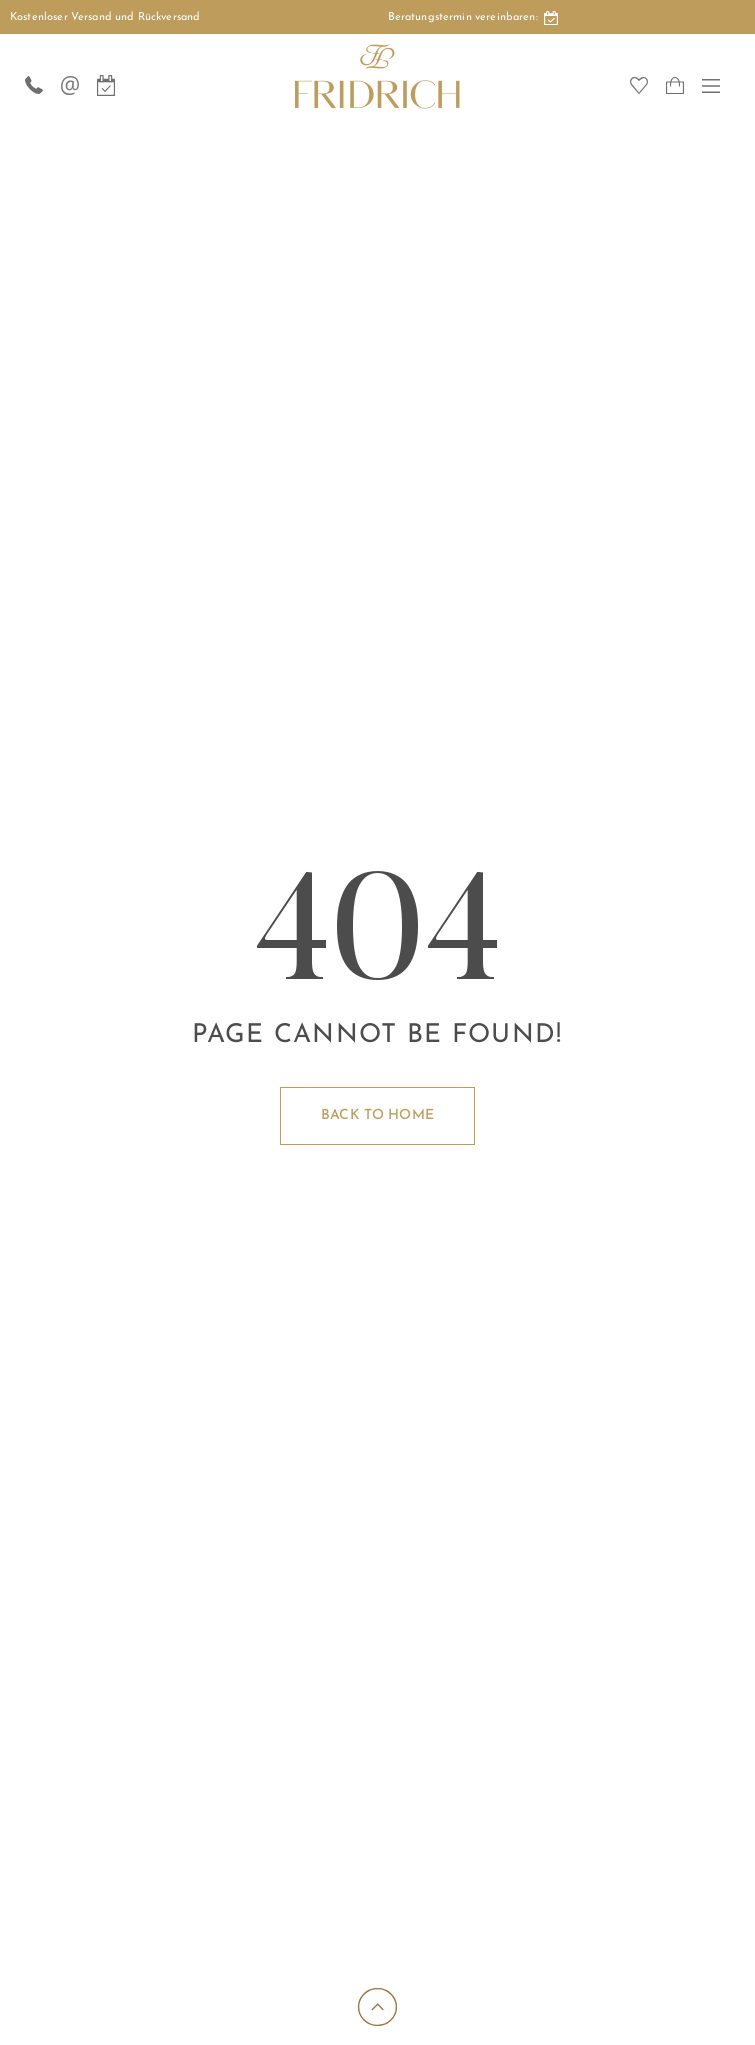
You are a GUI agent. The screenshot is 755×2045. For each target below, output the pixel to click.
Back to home (377, 1115)
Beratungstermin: (473, 18)
